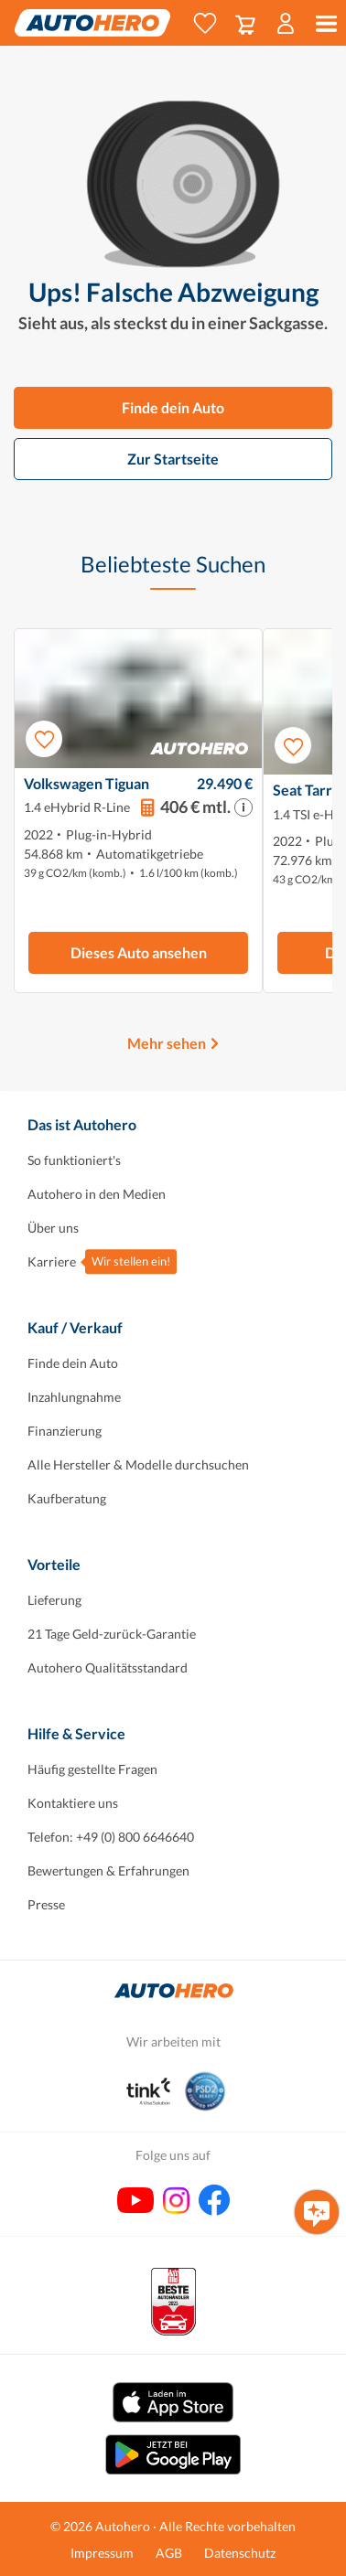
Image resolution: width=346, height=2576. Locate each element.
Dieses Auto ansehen (138, 952)
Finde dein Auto (173, 407)
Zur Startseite (173, 458)
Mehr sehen (166, 1043)
